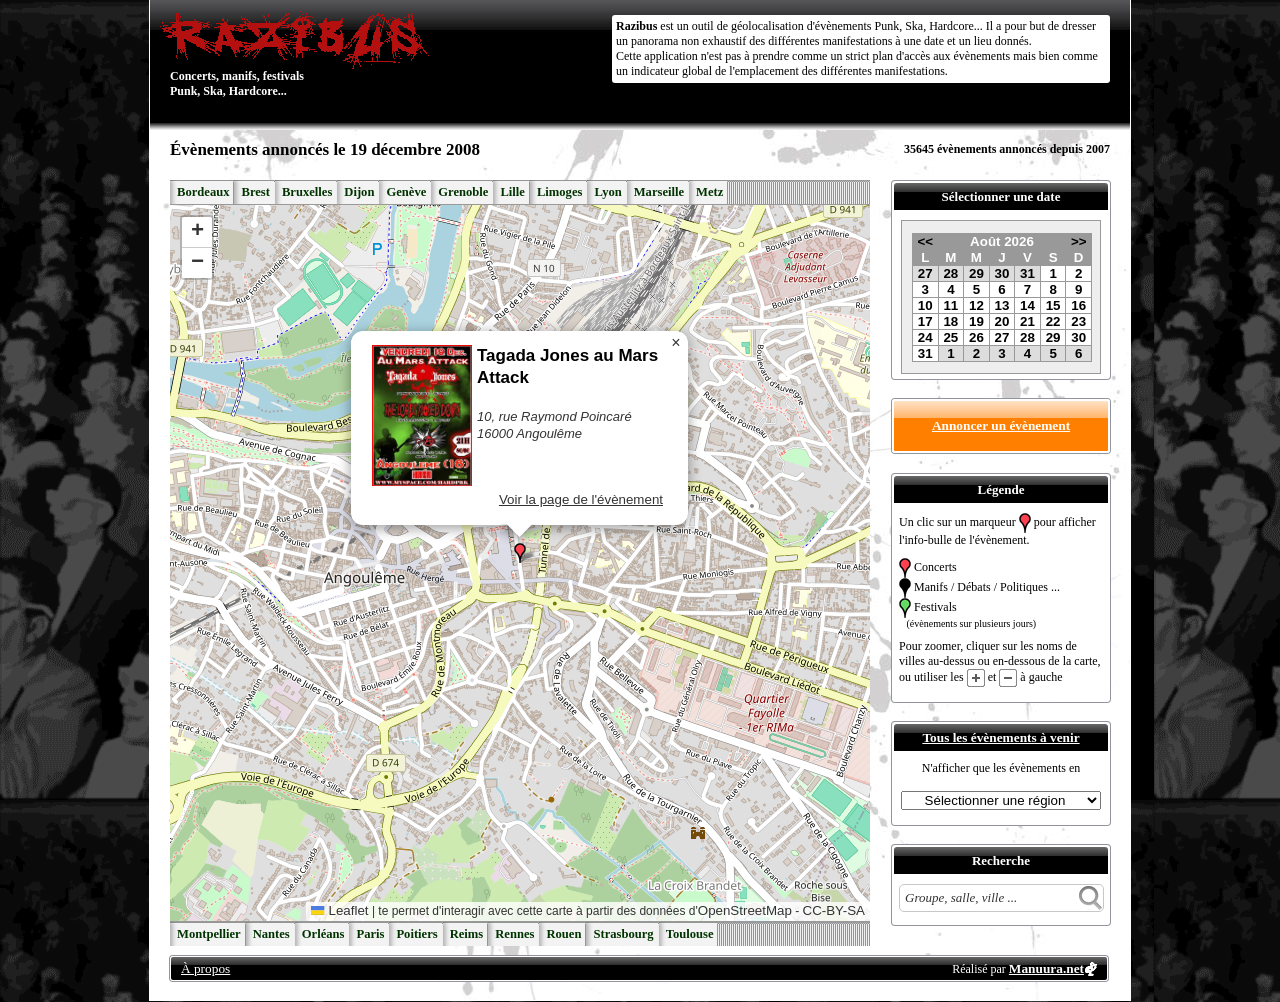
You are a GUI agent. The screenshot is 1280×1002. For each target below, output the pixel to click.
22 (1053, 321)
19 (976, 321)
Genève (406, 192)
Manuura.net (1046, 968)
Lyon (607, 192)
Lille (512, 192)
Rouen (563, 934)
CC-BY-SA (834, 910)
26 (976, 337)
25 (950, 337)
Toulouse (690, 934)
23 (1078, 321)
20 (1002, 321)
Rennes (514, 934)
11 (950, 305)
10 (925, 305)
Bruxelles (307, 192)
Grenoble (463, 192)
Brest (255, 192)
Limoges (559, 192)
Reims (467, 934)
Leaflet (339, 910)
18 (950, 321)
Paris (370, 934)
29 (976, 273)
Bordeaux (203, 192)
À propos (205, 968)
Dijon (359, 192)
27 (925, 273)
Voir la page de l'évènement (581, 499)
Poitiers (416, 934)
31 (1027, 273)
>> (1079, 241)
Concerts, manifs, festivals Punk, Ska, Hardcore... (299, 54)
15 (1053, 305)
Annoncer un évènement (1001, 425)
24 (925, 337)
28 (950, 273)
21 (1027, 321)
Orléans (323, 934)
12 (976, 305)
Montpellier (209, 934)
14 (1027, 305)
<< (925, 241)
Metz (709, 192)
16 (1078, 305)
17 (925, 321)
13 (1002, 305)
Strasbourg (623, 934)
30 (1002, 273)
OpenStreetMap (745, 910)
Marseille (659, 192)
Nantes (271, 934)
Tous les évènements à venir (1000, 737)
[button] (520, 553)
